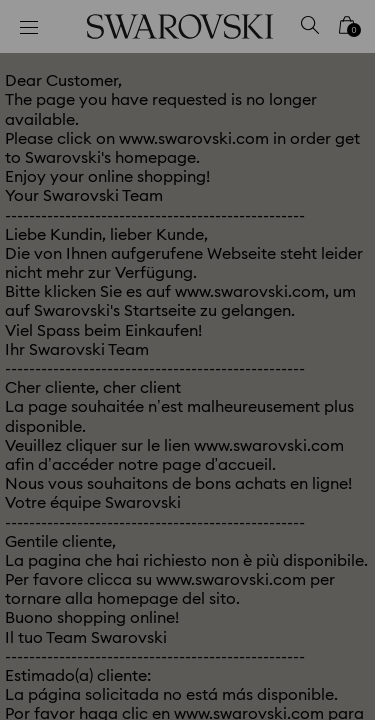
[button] (332, 90)
